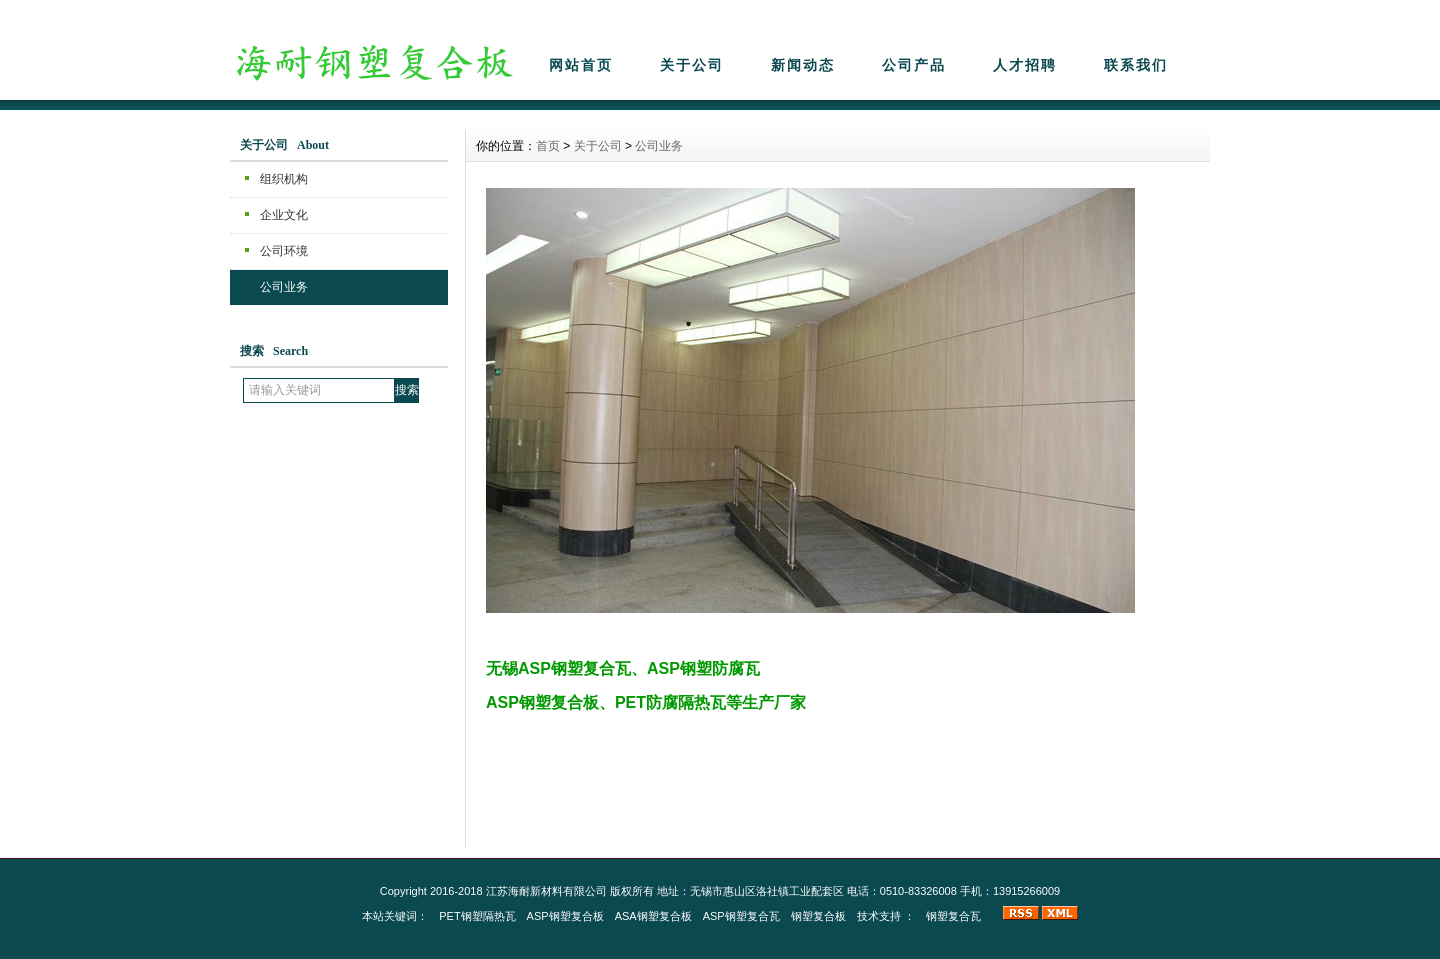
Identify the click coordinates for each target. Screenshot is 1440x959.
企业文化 (284, 215)
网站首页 (581, 65)
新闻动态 (803, 65)
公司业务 (284, 287)
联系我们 (1136, 65)
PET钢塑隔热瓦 (477, 916)
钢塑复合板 (818, 916)
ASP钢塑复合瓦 (741, 916)
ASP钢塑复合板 (565, 916)
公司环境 (284, 251)
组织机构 (284, 179)
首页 (548, 146)
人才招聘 (1025, 65)
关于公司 (692, 65)
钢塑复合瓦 (953, 916)
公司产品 (914, 65)
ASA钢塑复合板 (653, 916)
